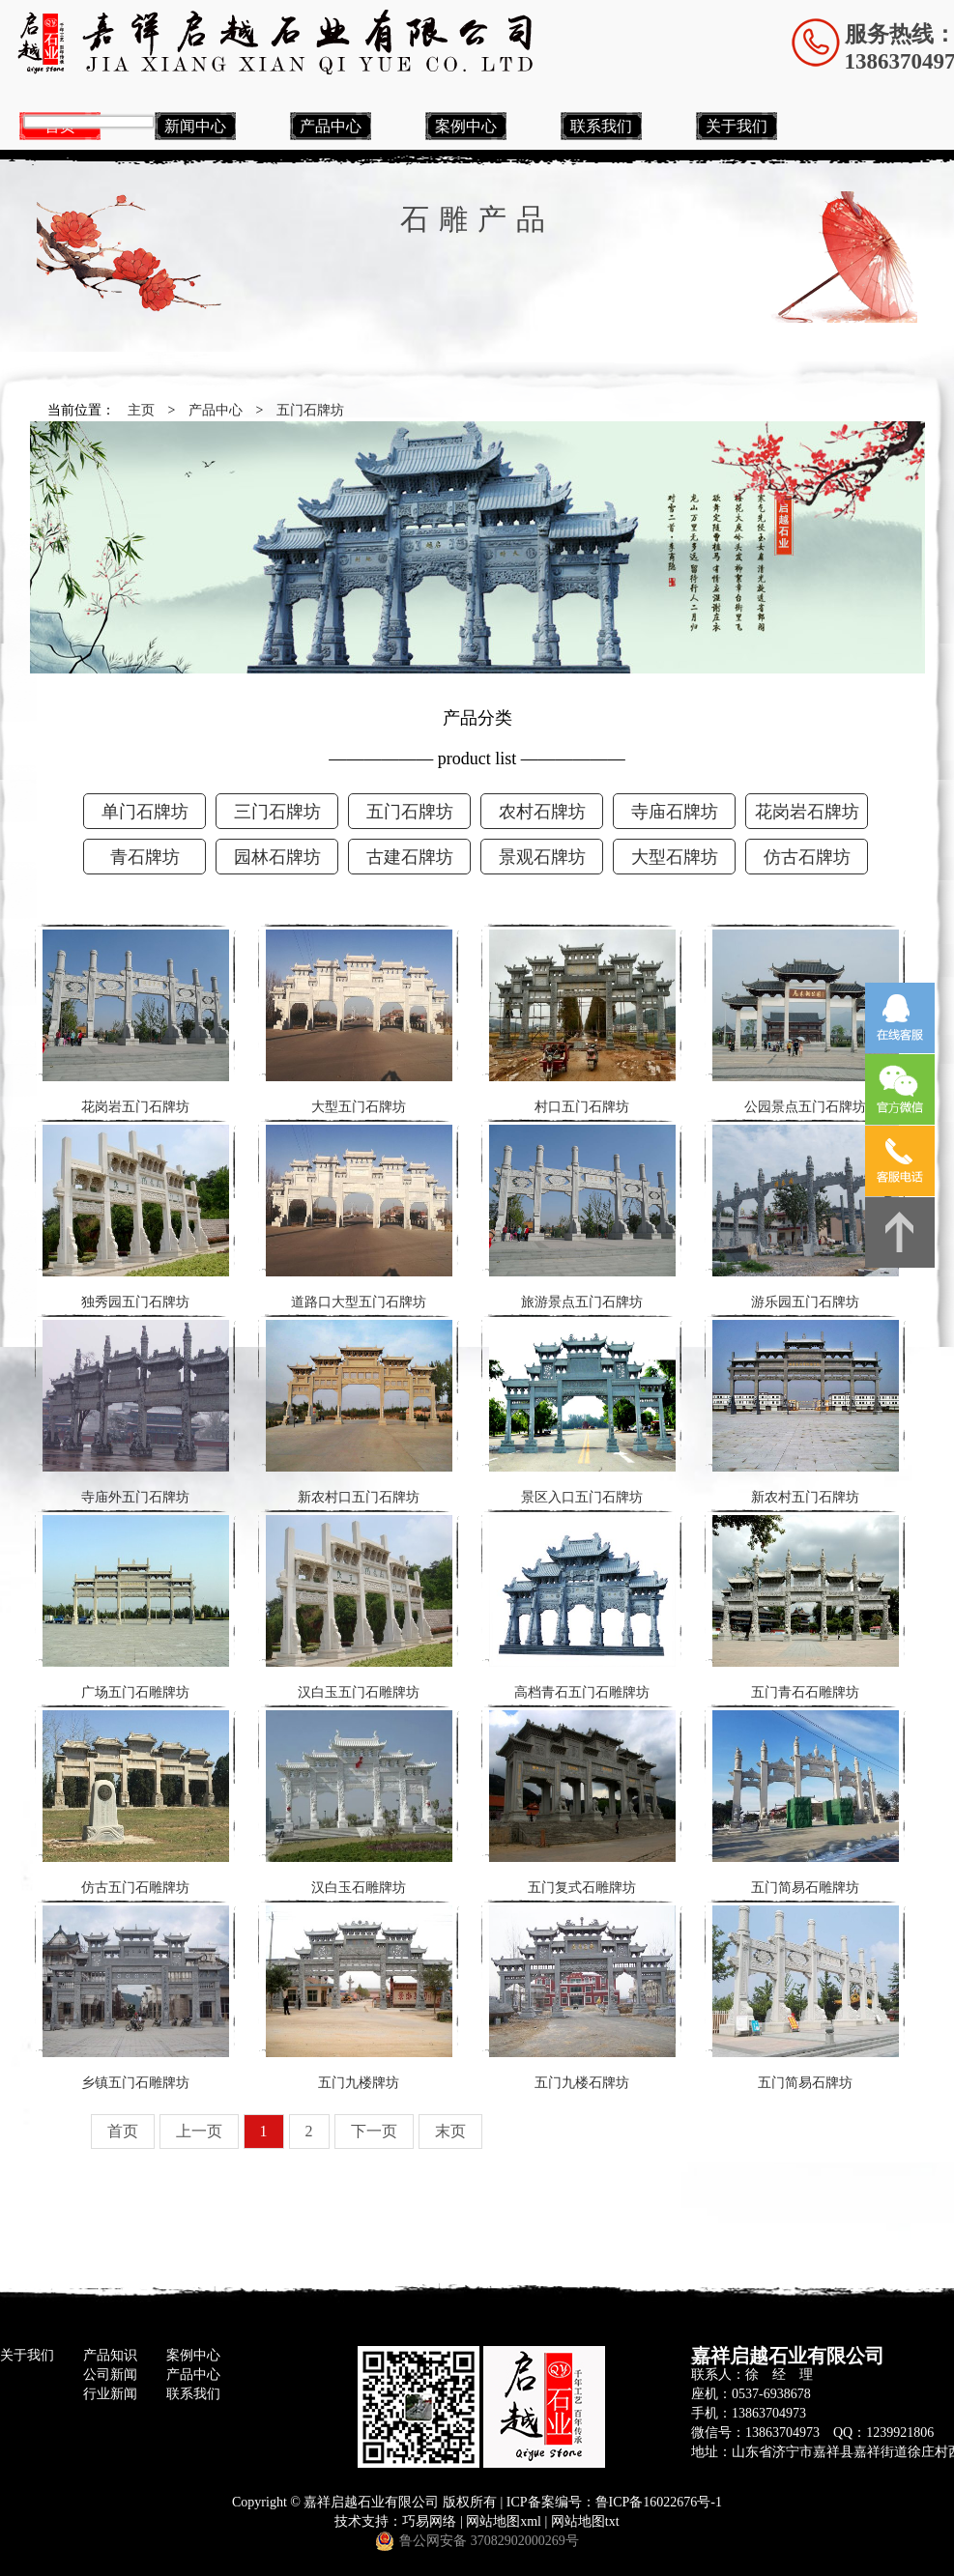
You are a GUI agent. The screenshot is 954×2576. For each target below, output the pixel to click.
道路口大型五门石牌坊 (359, 1217)
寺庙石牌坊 (674, 811)
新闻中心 (195, 126)
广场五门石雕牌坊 (136, 1607)
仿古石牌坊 (807, 857)
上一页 (199, 2131)
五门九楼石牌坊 (582, 1997)
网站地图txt (585, 2521)
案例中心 (466, 126)
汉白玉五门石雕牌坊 (359, 1607)
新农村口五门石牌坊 (359, 1412)
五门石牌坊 (310, 410)
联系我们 (601, 126)
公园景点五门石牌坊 (805, 1022)
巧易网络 (429, 2521)
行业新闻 (110, 2394)
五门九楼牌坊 (359, 1997)
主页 (141, 410)
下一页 (374, 2131)
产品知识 (110, 2355)
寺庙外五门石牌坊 (136, 1412)
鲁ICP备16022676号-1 (658, 2502)
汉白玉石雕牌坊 (359, 1802)
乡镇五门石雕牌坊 (136, 1997)
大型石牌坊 (674, 857)
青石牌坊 (145, 857)
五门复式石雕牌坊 (582, 1802)
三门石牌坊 (277, 811)
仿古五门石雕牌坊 (136, 1802)
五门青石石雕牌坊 (805, 1607)
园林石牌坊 (277, 857)
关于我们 (736, 126)
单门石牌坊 (144, 811)
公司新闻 (110, 2374)
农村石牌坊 (542, 811)
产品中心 (330, 126)
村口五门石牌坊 (582, 1022)
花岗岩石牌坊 (807, 811)
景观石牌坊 (542, 857)
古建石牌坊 (409, 857)
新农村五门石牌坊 (805, 1412)
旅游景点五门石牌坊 (582, 1217)
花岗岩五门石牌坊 (136, 1022)
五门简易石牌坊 (805, 1997)
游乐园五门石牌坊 (805, 1217)
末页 (450, 2131)
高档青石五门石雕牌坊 (582, 1607)
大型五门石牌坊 (359, 1022)
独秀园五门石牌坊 (136, 1217)
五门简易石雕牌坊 (805, 1802)
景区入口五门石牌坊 (582, 1412)
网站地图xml (503, 2521)
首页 (122, 2131)
